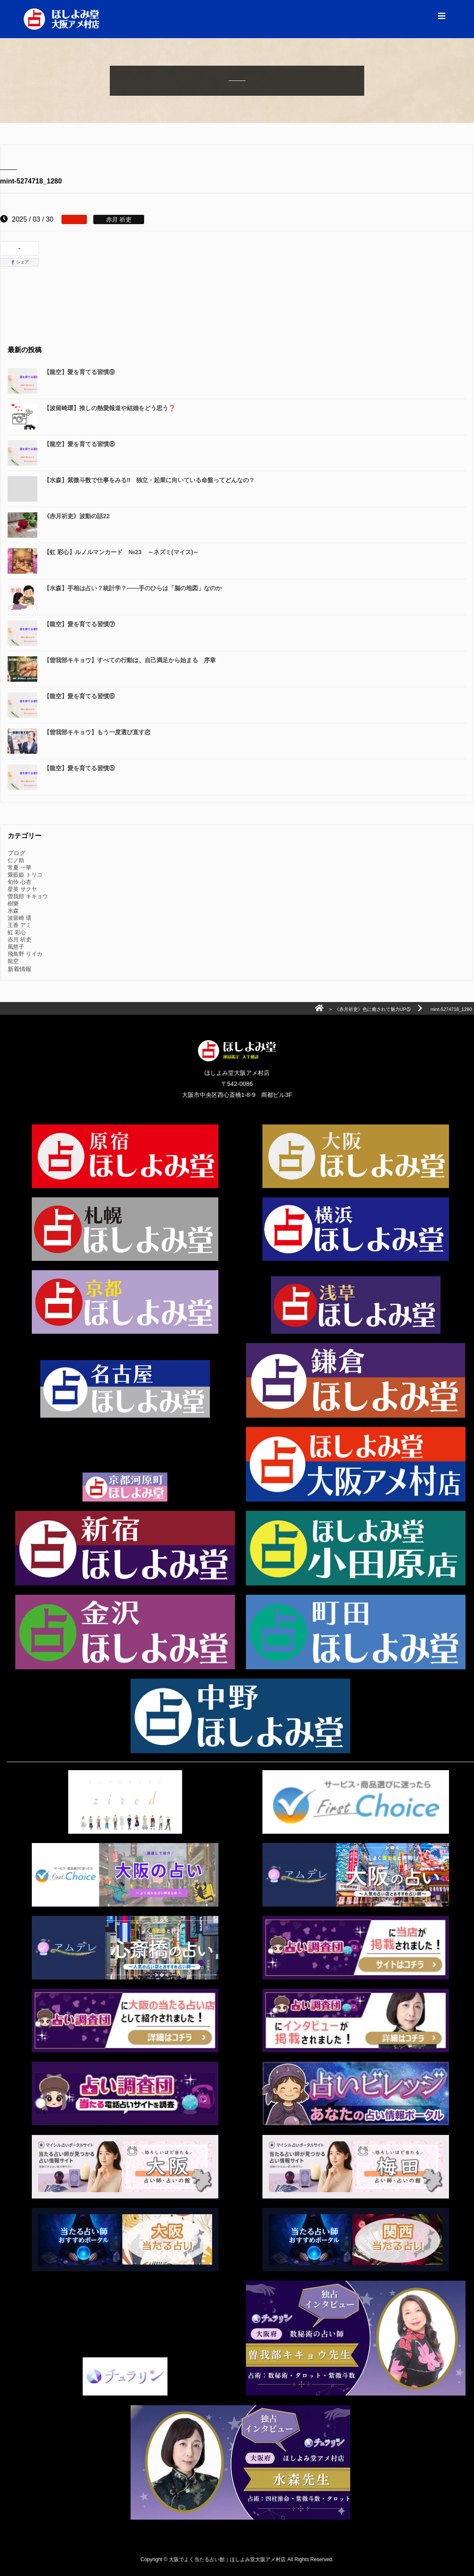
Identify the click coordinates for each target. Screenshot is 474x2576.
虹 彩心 (17, 932)
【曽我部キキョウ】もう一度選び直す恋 (97, 732)
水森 (13, 911)
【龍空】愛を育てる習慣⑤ (79, 768)
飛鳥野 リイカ (25, 954)
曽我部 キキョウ (28, 896)
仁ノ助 (16, 860)
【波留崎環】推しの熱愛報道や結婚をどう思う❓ (110, 408)
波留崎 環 (19, 918)
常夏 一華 (19, 867)
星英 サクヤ (22, 889)
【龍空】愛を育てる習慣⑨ (79, 372)
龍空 (13, 961)
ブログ (16, 852)
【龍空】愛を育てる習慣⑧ (79, 444)
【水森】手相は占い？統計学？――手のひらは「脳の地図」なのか (133, 588)
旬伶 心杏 (19, 882)
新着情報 (19, 969)
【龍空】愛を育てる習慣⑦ (79, 624)
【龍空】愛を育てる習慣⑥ (79, 696)
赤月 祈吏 (19, 939)
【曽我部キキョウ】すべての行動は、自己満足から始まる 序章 (130, 660)
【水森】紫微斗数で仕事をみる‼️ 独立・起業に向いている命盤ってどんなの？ (149, 480)
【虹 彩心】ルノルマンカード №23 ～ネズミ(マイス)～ (121, 552)
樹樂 (13, 903)
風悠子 (16, 947)
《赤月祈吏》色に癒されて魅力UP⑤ (373, 1009)
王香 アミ (19, 925)
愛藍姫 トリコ (25, 875)
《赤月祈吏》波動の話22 (77, 516)
